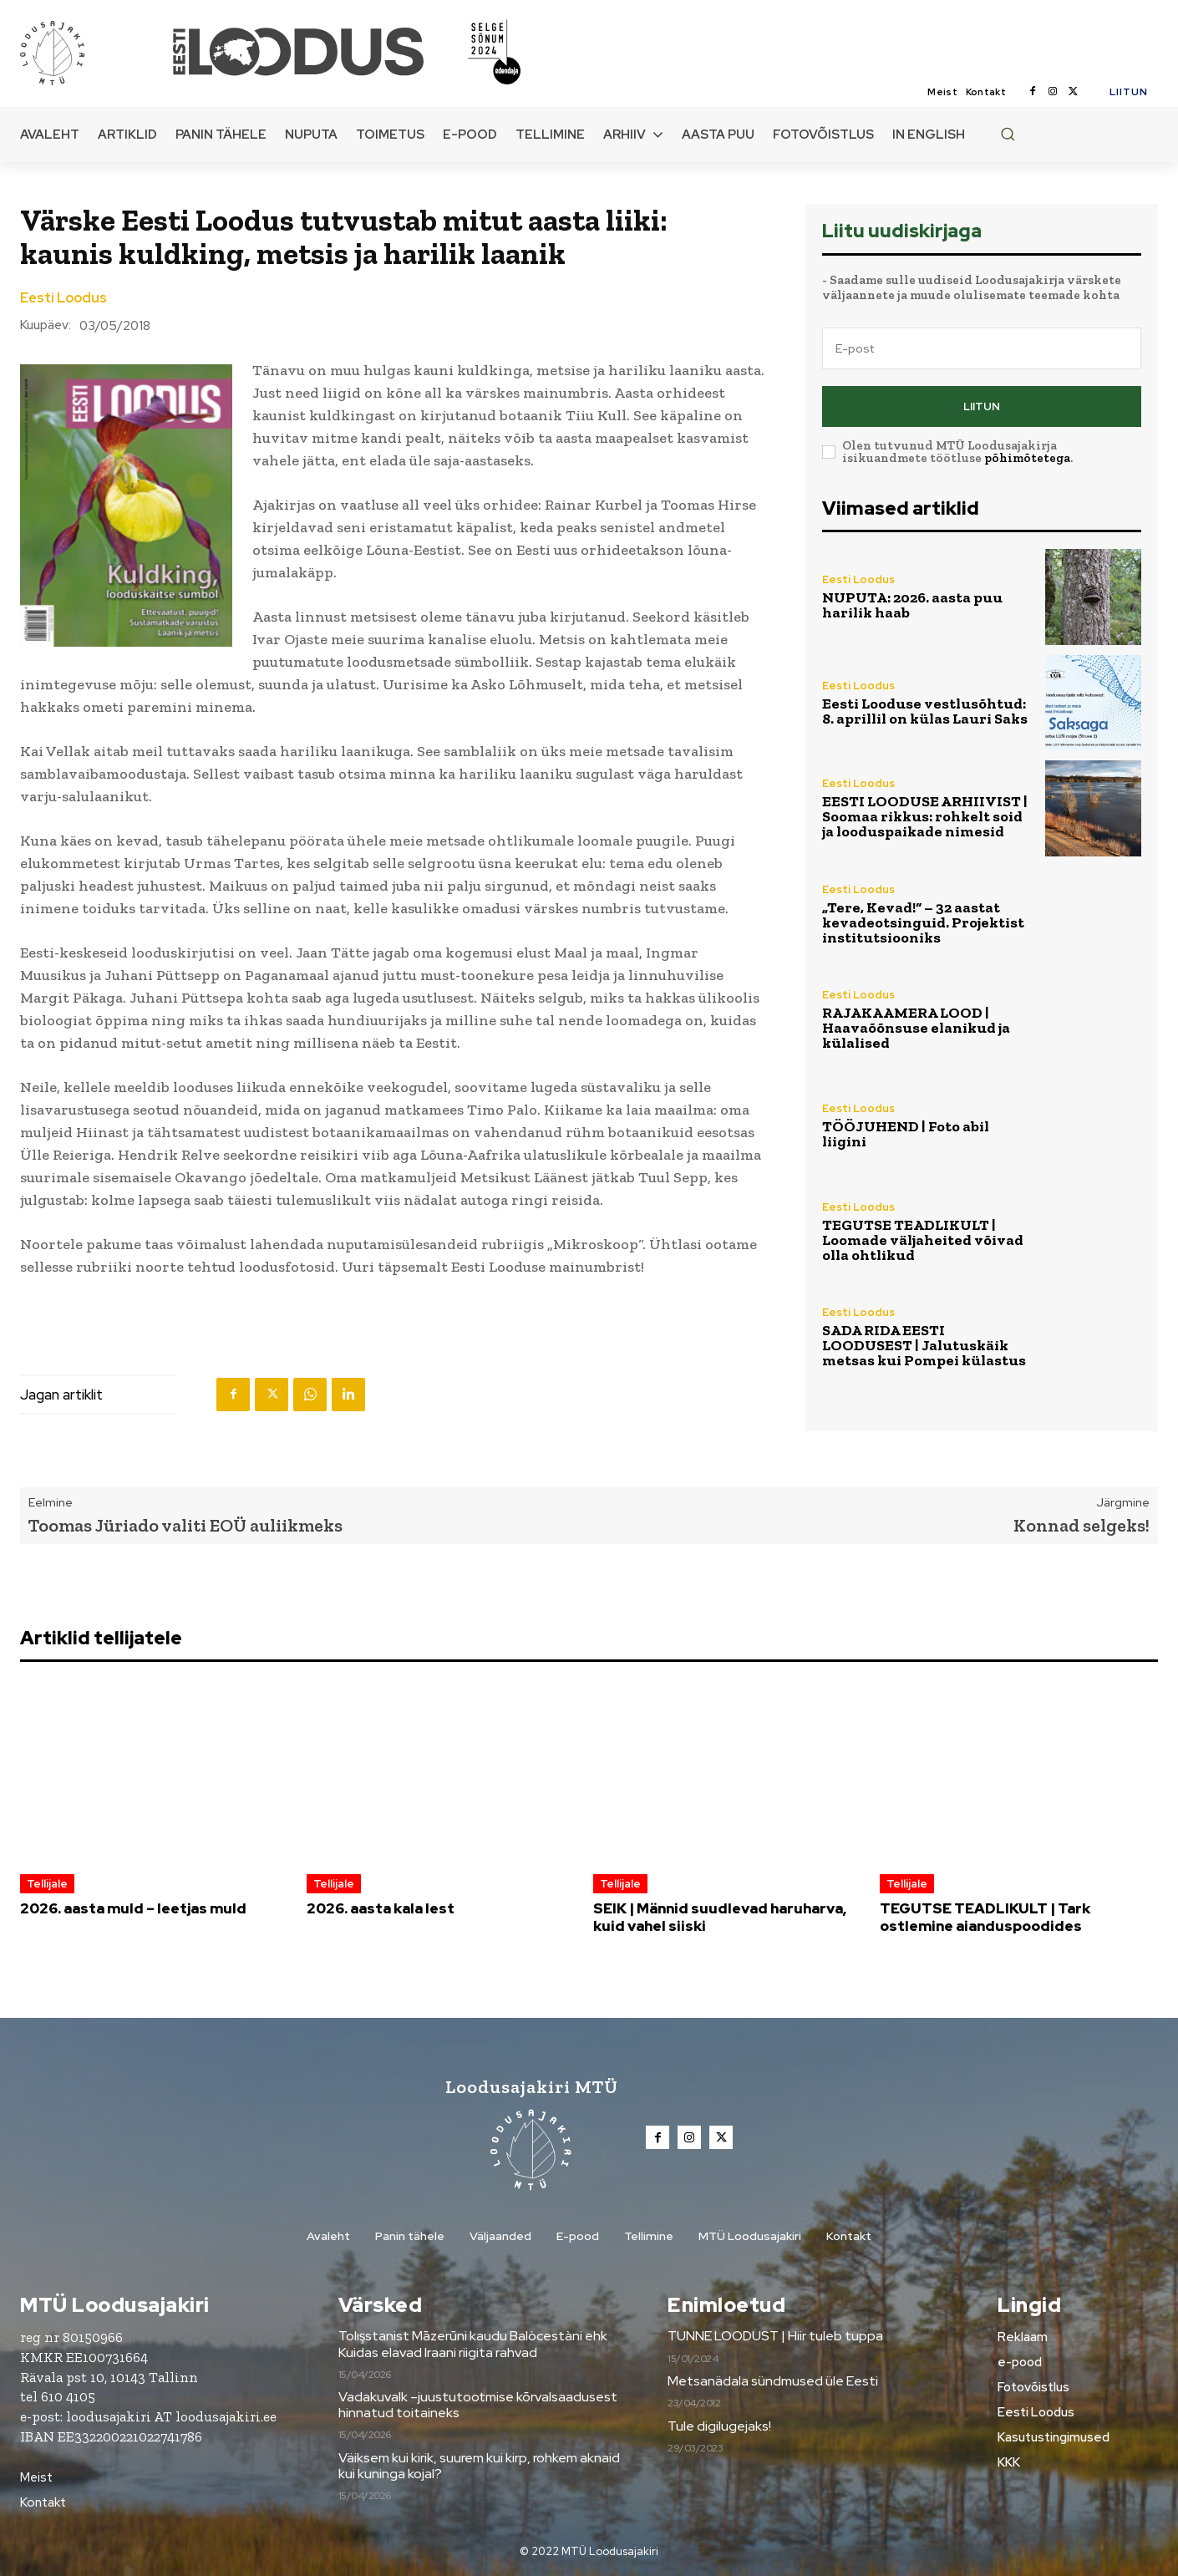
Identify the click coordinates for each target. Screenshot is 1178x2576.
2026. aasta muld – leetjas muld (133, 1908)
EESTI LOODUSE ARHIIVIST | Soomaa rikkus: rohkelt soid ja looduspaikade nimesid (925, 816)
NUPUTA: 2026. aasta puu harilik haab (912, 605)
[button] (1007, 133)
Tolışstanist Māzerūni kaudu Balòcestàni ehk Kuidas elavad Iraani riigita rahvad (472, 2343)
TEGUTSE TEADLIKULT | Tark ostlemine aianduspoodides (985, 1916)
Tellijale (47, 1884)
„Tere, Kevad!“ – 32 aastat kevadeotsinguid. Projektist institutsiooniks (923, 922)
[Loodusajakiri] (95, 51)
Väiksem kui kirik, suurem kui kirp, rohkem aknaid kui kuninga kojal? (479, 2465)
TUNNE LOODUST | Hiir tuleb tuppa (775, 2336)
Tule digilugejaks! (719, 2426)
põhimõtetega (1027, 457)
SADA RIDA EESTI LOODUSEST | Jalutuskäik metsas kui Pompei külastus (924, 1345)
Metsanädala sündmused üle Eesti (773, 2381)
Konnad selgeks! (1081, 1525)
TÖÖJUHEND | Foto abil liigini (905, 1134)
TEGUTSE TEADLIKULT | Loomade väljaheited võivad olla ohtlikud (922, 1240)
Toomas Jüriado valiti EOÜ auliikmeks (185, 1525)
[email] (981, 348)
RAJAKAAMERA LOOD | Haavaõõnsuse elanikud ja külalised (916, 1027)
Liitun (981, 406)
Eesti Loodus (63, 298)
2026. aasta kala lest (380, 1908)
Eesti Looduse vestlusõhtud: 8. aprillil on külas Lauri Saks (925, 711)
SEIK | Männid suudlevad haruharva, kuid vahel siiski (719, 1916)
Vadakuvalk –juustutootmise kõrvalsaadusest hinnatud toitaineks (477, 2404)
